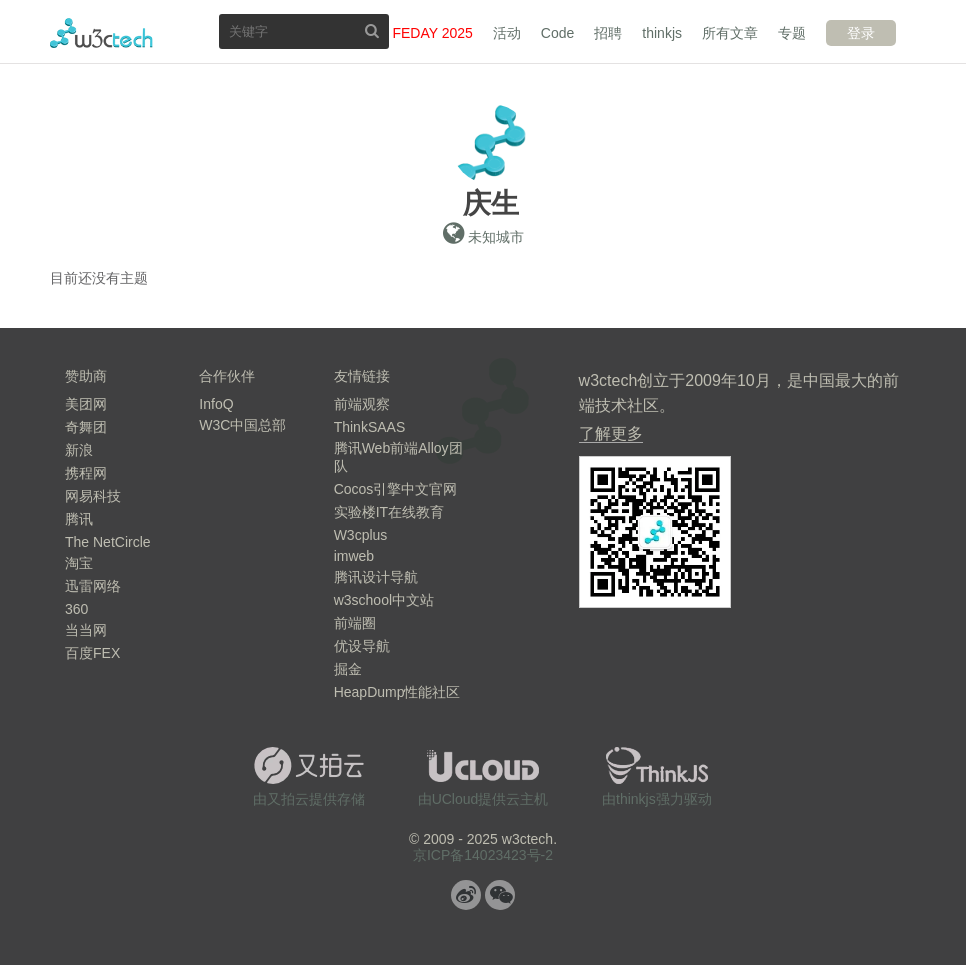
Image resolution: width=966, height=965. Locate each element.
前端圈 (355, 623)
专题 (792, 33)
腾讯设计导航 (376, 577)
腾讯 (79, 519)
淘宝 (79, 563)
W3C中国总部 (242, 425)
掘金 (348, 669)
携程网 (86, 473)
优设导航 (362, 646)
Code (557, 33)
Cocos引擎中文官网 (396, 489)
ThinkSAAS (370, 427)
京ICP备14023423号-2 (483, 855)
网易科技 (93, 496)
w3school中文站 (384, 600)
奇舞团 (86, 427)
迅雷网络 (93, 586)
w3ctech (101, 33)
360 (76, 609)
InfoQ (216, 404)
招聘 (608, 33)
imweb (354, 556)
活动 (507, 33)
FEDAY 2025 (432, 33)
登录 (861, 33)
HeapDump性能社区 (397, 692)
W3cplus (361, 535)
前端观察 (362, 404)
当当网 (86, 630)
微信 (500, 895)
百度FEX (92, 653)
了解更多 (611, 433)
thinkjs (662, 33)
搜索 (372, 30)
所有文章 (730, 33)
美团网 (86, 404)
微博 (466, 895)
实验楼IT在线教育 (389, 512)
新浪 (79, 450)
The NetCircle (108, 542)
